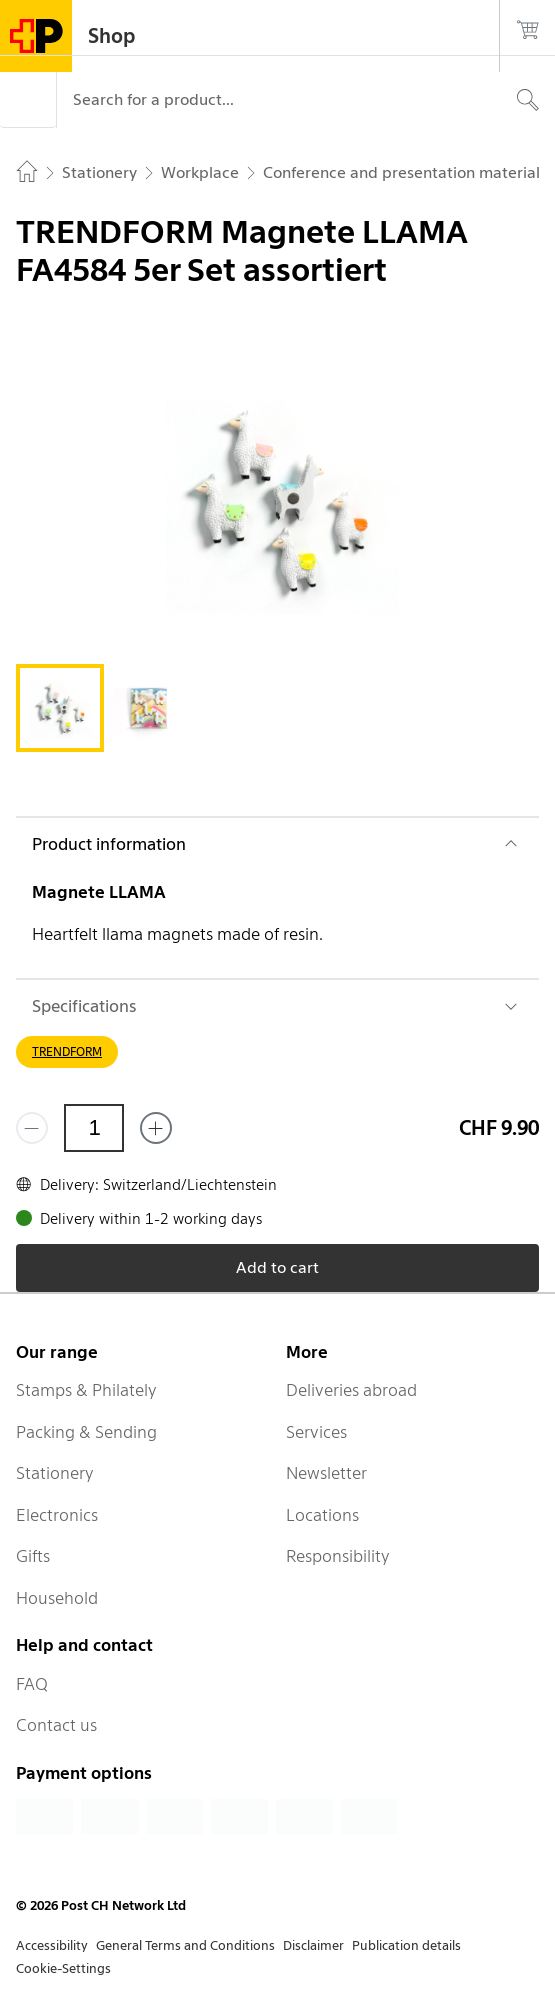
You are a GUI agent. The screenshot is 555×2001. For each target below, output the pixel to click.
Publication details (406, 1945)
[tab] (60, 708)
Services (316, 1432)
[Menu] (28, 100)
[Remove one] (32, 1128)
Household (57, 1598)
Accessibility (52, 1945)
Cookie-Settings (63, 1968)
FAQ (32, 1684)
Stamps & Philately (86, 1390)
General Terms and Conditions (185, 1945)
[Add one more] (156, 1128)
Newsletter (326, 1473)
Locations (322, 1515)
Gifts (33, 1556)
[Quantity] (94, 1128)
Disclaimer (313, 1945)
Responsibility (338, 1556)
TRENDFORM (67, 1051)
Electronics (57, 1515)
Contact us (56, 1725)
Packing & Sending (86, 1432)
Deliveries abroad (351, 1390)
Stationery (55, 1473)
